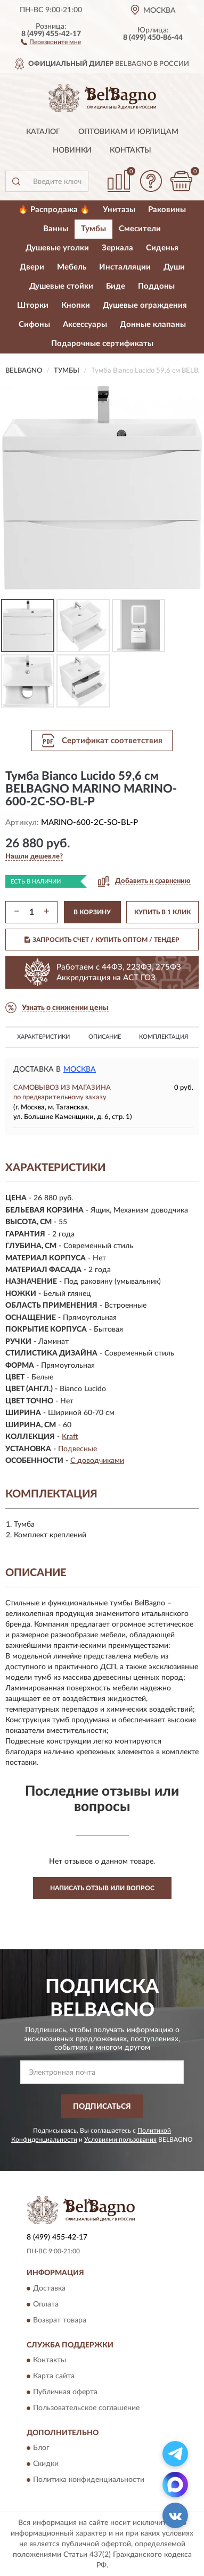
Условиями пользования (120, 2139)
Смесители (140, 229)
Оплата (46, 2304)
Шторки (32, 305)
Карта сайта (54, 2376)
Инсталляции (125, 267)
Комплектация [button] (163, 1037)
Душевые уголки (57, 248)
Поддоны (156, 286)
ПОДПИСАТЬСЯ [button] (102, 2106)
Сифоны (34, 325)
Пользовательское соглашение (86, 2408)
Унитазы (119, 210)
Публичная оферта (65, 2392)
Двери (32, 267)
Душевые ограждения (145, 305)
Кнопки (75, 305)
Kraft (70, 1437)
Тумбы (93, 229)
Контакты (130, 150)
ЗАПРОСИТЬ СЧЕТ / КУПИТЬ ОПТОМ (102, 940)
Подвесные (77, 1449)
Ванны (55, 229)
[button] (51, 41)
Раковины (167, 210)
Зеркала (117, 248)
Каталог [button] (43, 132)
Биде (115, 286)
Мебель (71, 267)
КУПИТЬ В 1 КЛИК (162, 912)
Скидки (46, 2464)
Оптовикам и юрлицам (128, 132)
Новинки (72, 150)
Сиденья (162, 248)
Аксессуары (85, 325)
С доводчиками (97, 1460)
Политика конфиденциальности (88, 2480)
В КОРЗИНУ (92, 912)
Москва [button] (79, 1069)
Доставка (49, 2288)
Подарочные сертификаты (102, 344)
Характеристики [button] (43, 1037)
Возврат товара (59, 2320)
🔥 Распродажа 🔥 (54, 210)
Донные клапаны (153, 325)
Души (174, 267)
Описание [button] (104, 1037)
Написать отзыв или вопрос (102, 1888)
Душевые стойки (61, 286)
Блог (41, 2448)
